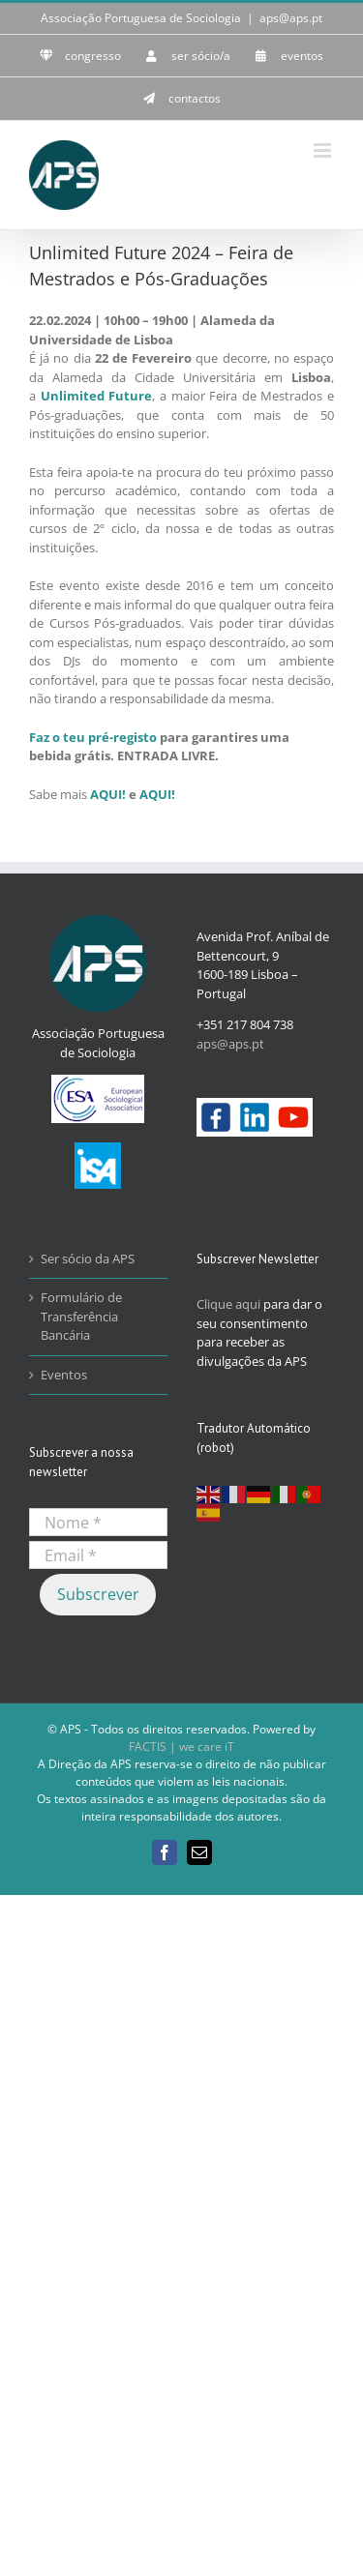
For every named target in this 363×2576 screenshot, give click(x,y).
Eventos (64, 1374)
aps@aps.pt (290, 18)
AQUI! (108, 794)
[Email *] (98, 1555)
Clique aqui (228, 1304)
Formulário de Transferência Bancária (81, 1316)
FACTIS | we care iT (181, 1746)
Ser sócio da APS (88, 1258)
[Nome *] (98, 1522)
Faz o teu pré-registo (93, 737)
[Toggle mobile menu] (324, 150)
